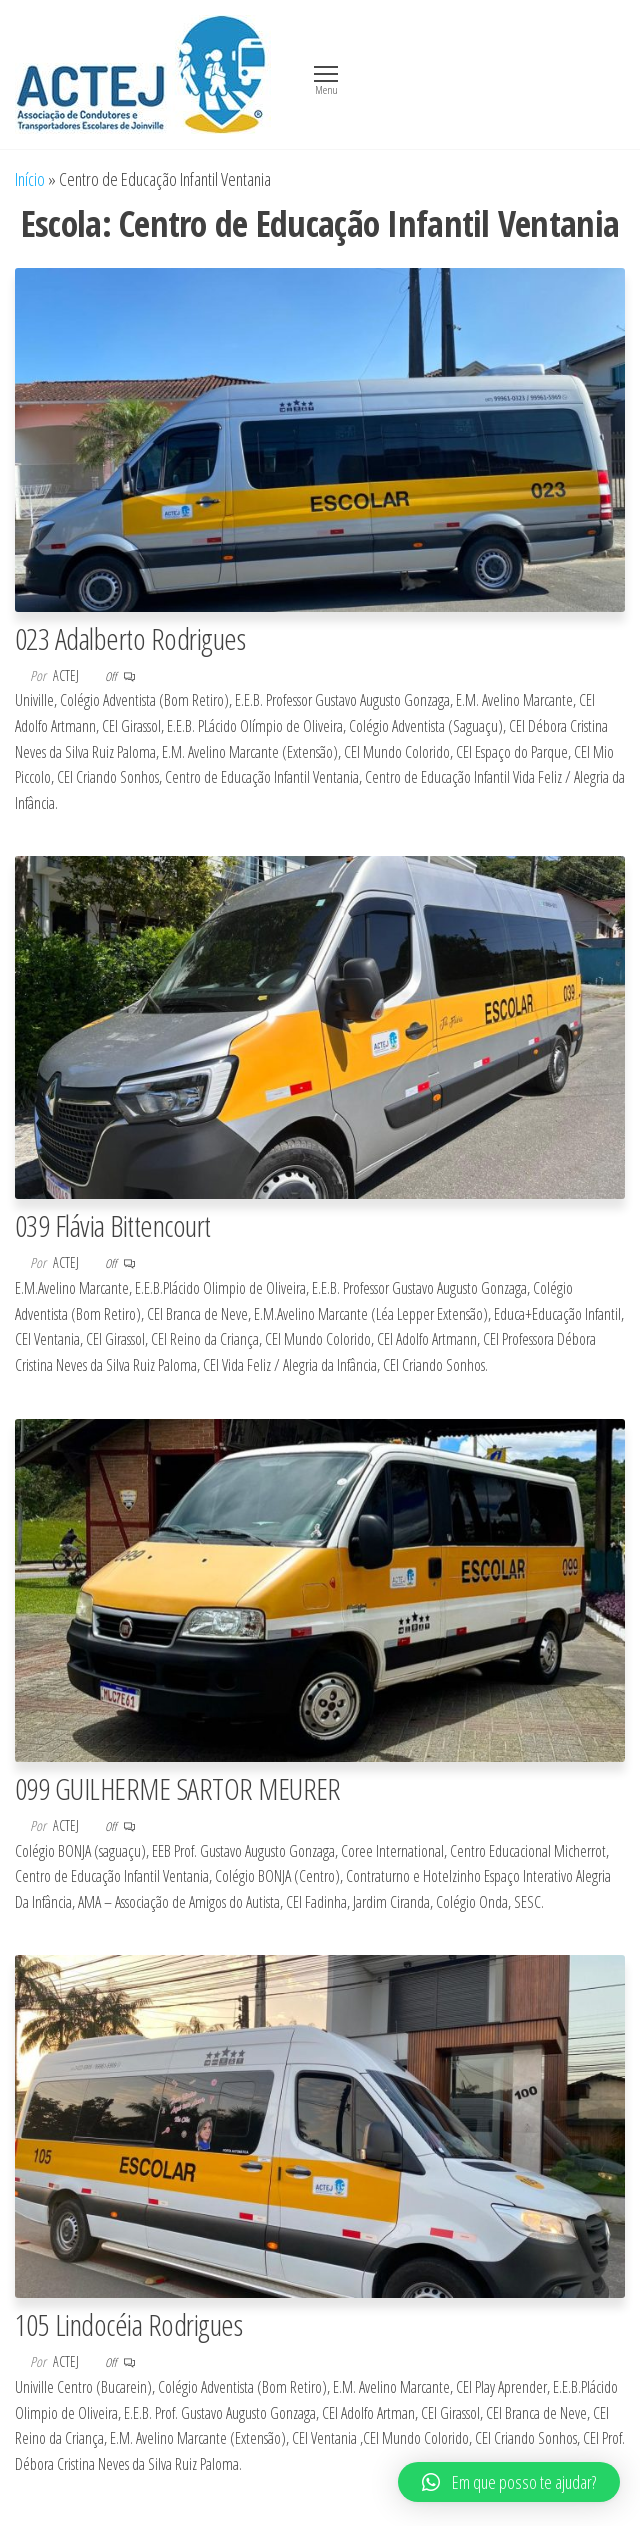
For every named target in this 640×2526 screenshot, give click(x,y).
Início (30, 179)
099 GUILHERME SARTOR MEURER (178, 1788)
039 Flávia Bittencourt (113, 1225)
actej (67, 675)
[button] (509, 2482)
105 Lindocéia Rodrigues (128, 2324)
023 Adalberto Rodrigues (130, 638)
